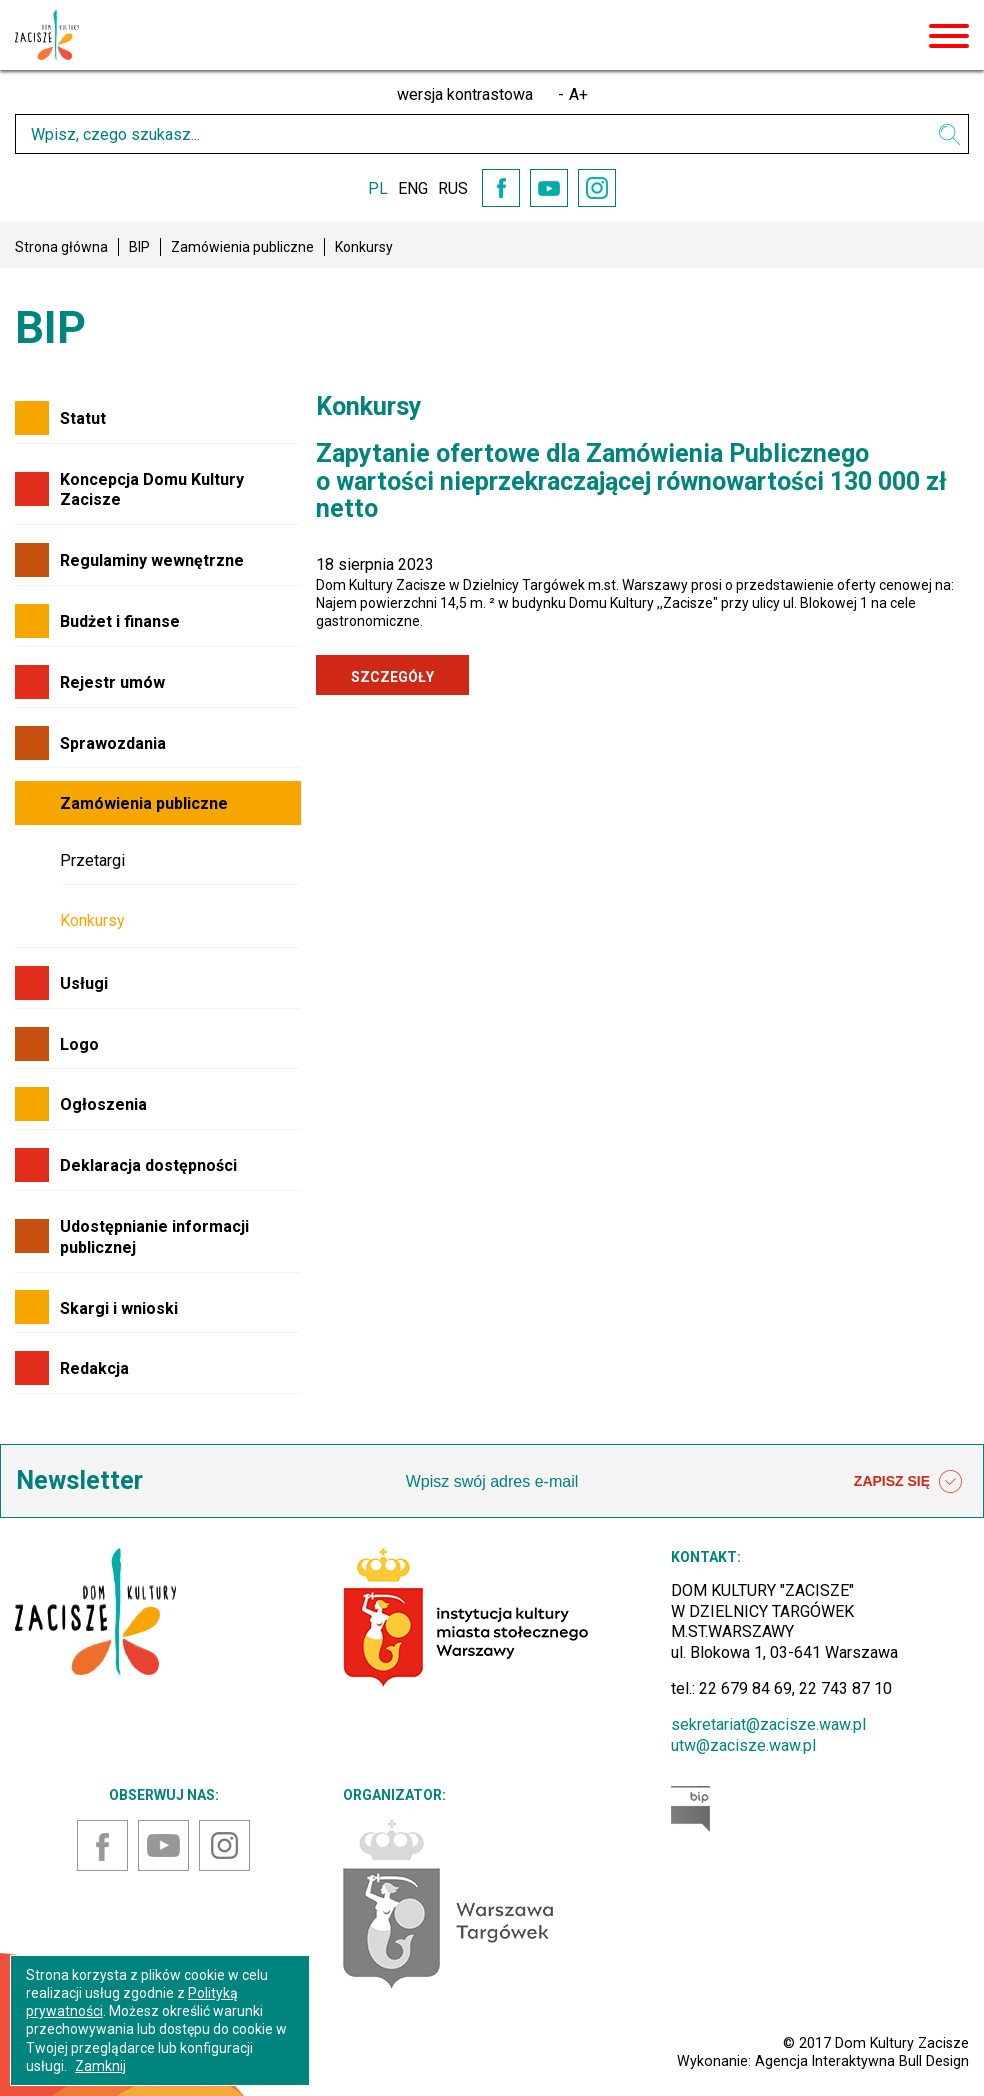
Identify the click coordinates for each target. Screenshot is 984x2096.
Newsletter (79, 1480)
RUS (453, 188)
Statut (83, 418)
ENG (413, 188)
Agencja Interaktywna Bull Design (862, 2061)
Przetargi (92, 860)
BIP (139, 247)
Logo (79, 1044)
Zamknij (100, 2066)
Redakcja (94, 1368)
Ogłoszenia (103, 1104)
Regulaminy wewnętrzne (152, 560)
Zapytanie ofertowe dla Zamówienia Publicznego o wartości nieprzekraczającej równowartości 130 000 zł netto (631, 481)
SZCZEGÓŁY (392, 677)
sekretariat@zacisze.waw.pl (768, 1724)
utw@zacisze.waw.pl (743, 1745)
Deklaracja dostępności (148, 1165)
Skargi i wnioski (119, 1308)
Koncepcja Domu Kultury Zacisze (152, 490)
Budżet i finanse (120, 621)
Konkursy (92, 920)
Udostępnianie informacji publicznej (154, 1237)
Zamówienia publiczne (242, 247)
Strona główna (61, 247)
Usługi (84, 983)
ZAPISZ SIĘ (908, 1482)
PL (378, 188)
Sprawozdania (113, 743)
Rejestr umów (112, 682)
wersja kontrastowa (465, 94)
